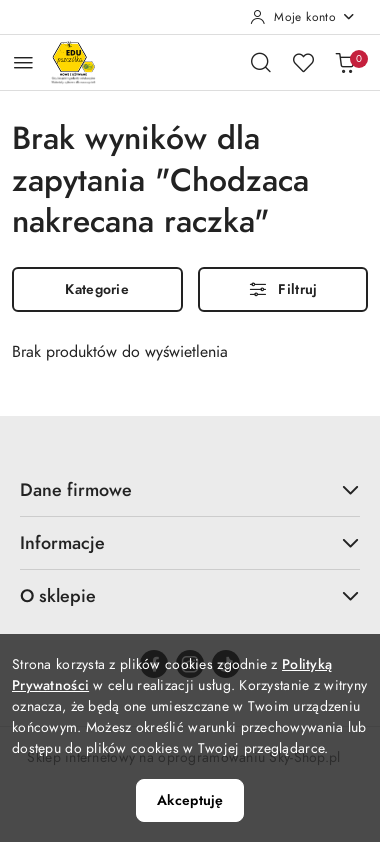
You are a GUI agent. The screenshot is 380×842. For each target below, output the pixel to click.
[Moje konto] (303, 17)
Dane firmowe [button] (190, 489)
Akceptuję (190, 800)
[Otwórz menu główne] (23, 62)
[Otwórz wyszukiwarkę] (261, 62)
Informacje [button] (190, 542)
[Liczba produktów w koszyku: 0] (345, 62)
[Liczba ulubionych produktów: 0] (303, 62)
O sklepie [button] (190, 595)
